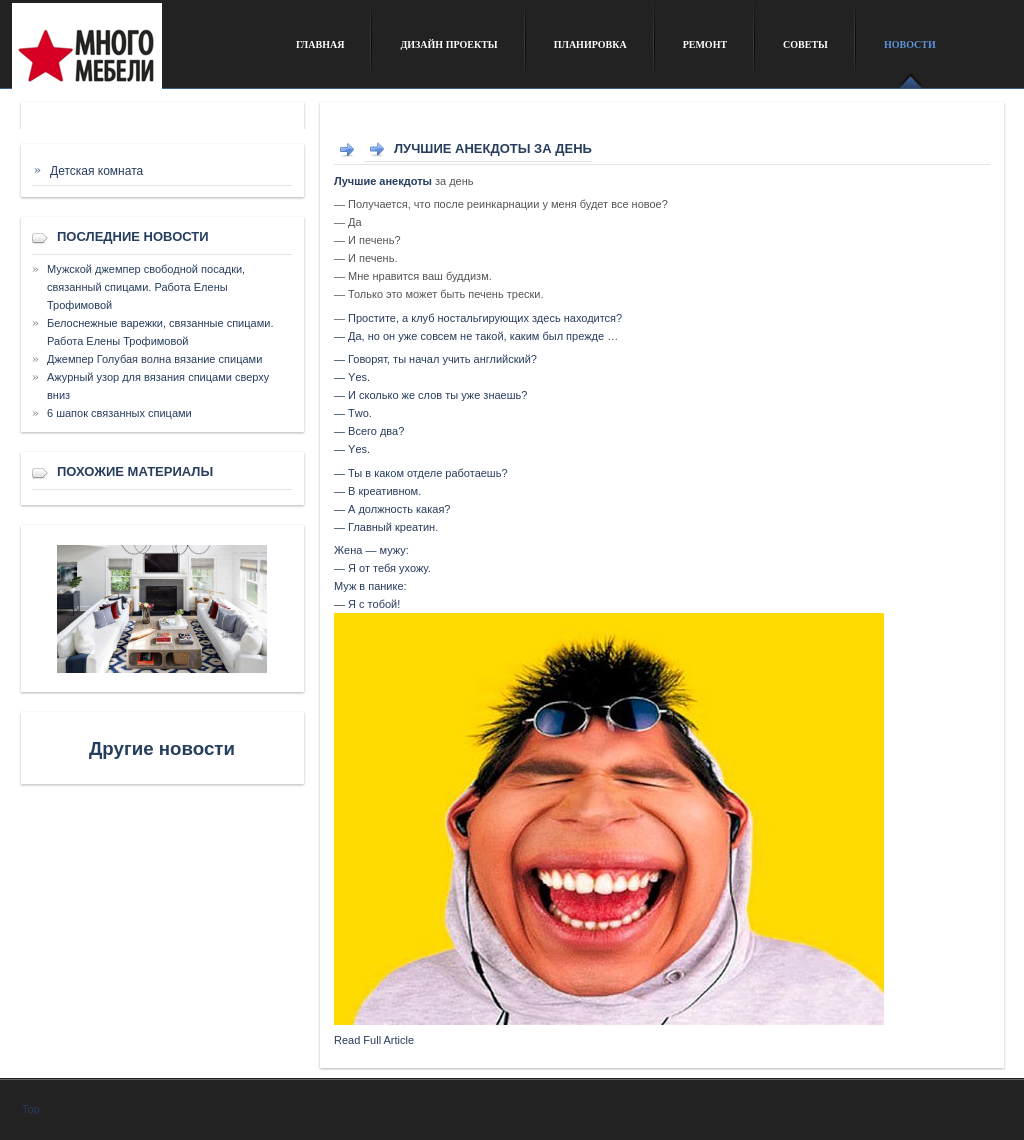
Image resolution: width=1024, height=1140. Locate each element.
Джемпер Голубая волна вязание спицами (154, 359)
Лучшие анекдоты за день (493, 148)
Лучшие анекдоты (383, 181)
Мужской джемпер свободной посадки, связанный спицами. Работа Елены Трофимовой (146, 287)
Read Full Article (374, 1040)
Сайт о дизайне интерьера (140, 53)
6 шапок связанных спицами (119, 413)
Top (31, 1109)
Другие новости (162, 748)
